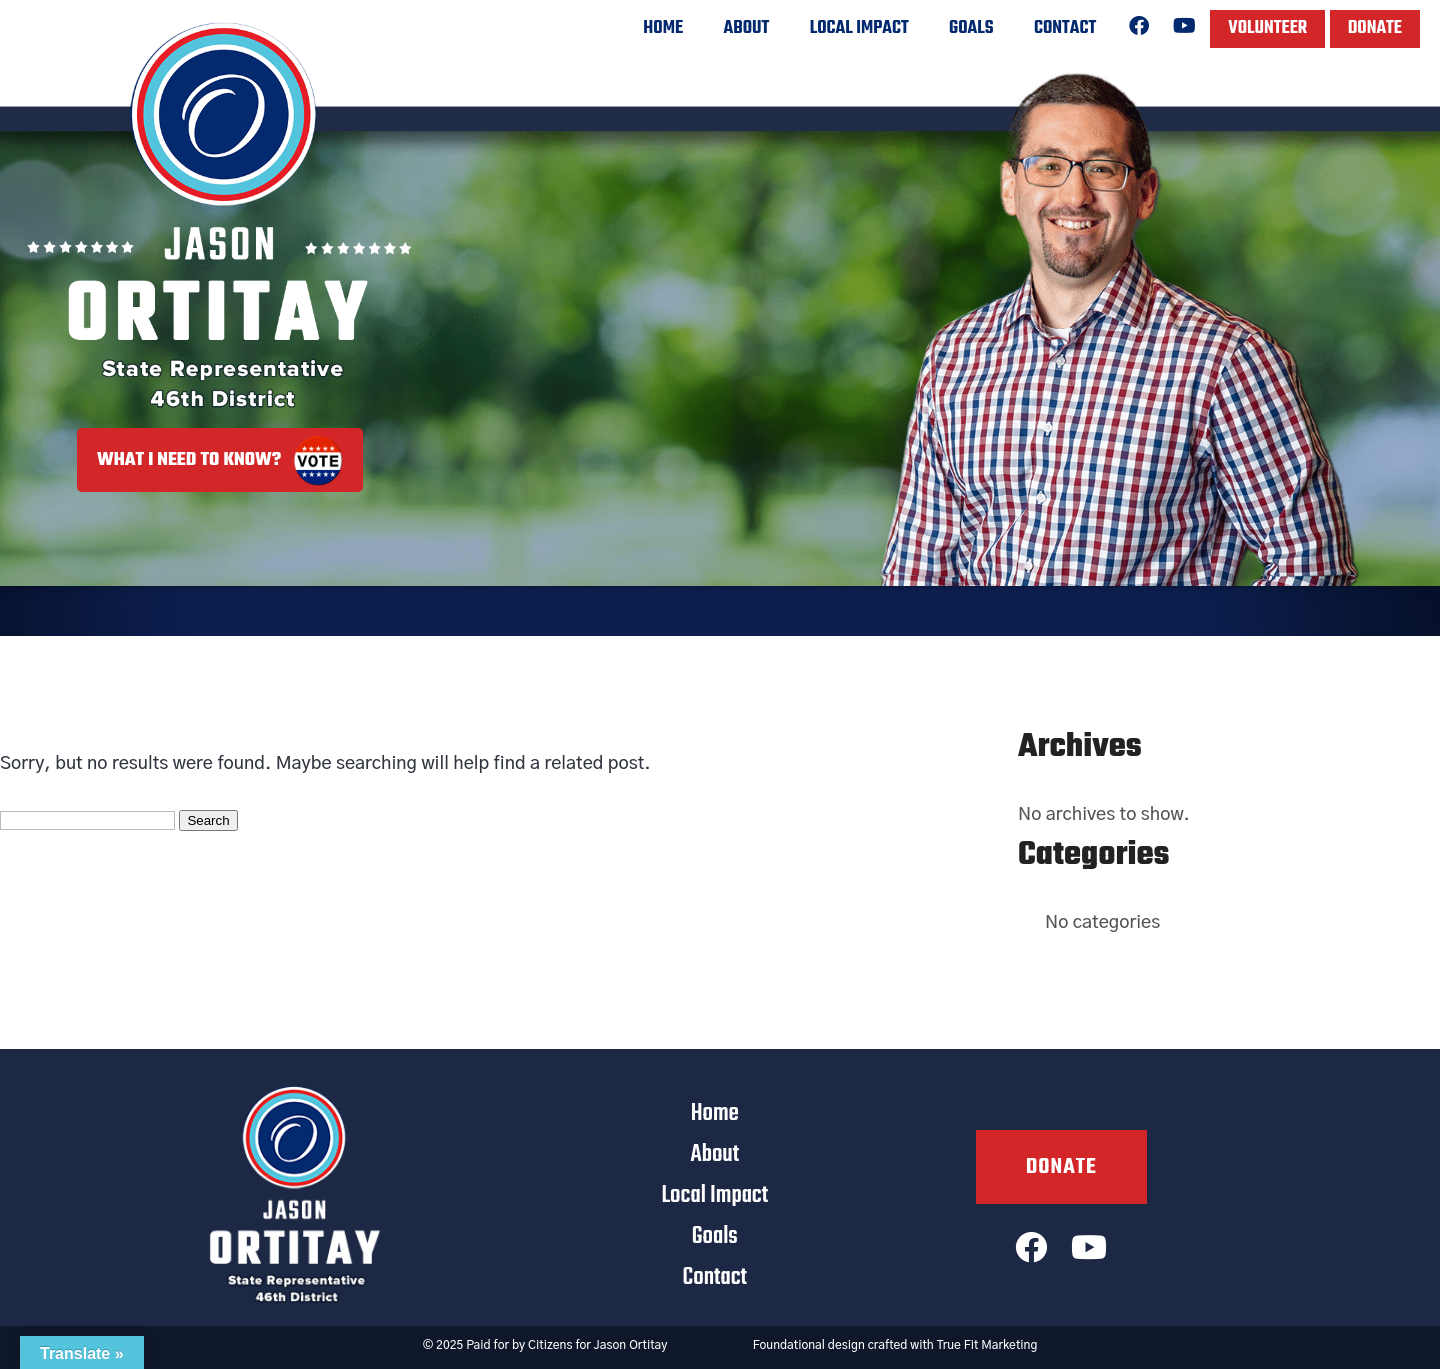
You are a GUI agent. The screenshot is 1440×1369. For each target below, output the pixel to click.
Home (663, 28)
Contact (1065, 28)
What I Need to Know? (220, 460)
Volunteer (1267, 28)
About (747, 28)
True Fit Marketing (987, 1345)
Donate (1375, 28)
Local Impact (859, 28)
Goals (971, 28)
